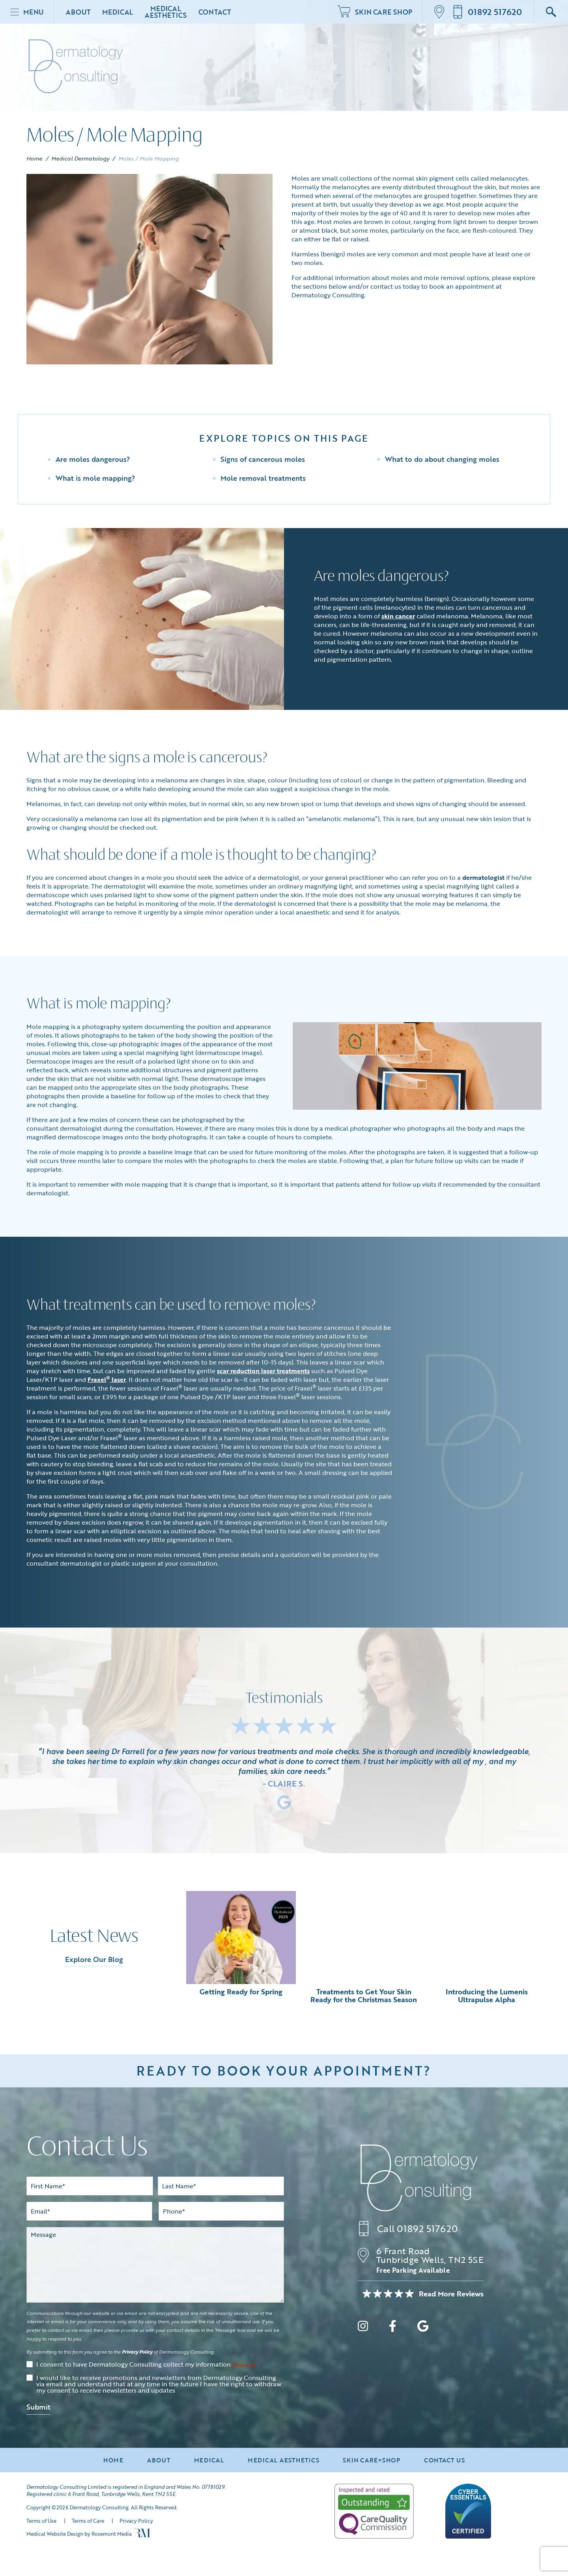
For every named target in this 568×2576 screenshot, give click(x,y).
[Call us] (487, 12)
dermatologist (483, 877)
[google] (423, 2327)
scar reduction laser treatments (263, 1371)
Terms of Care (88, 2521)
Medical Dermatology (80, 158)
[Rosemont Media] (142, 2535)
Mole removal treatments (263, 478)
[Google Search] (551, 12)
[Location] (441, 12)
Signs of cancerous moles (262, 459)
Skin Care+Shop (371, 2460)
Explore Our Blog (94, 1959)
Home (34, 158)
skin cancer (398, 616)
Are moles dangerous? (93, 459)
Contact (214, 12)
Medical (117, 12)
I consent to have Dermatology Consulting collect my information (146, 2364)
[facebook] (392, 2327)
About (78, 12)
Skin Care (374, 12)
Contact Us (444, 2460)
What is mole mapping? (95, 478)
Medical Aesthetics (165, 12)
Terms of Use (41, 2521)
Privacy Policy (137, 2351)
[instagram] (363, 2327)
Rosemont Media (112, 2534)
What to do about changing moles (442, 459)
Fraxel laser (107, 1379)
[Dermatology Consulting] (419, 2178)
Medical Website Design (54, 2534)
